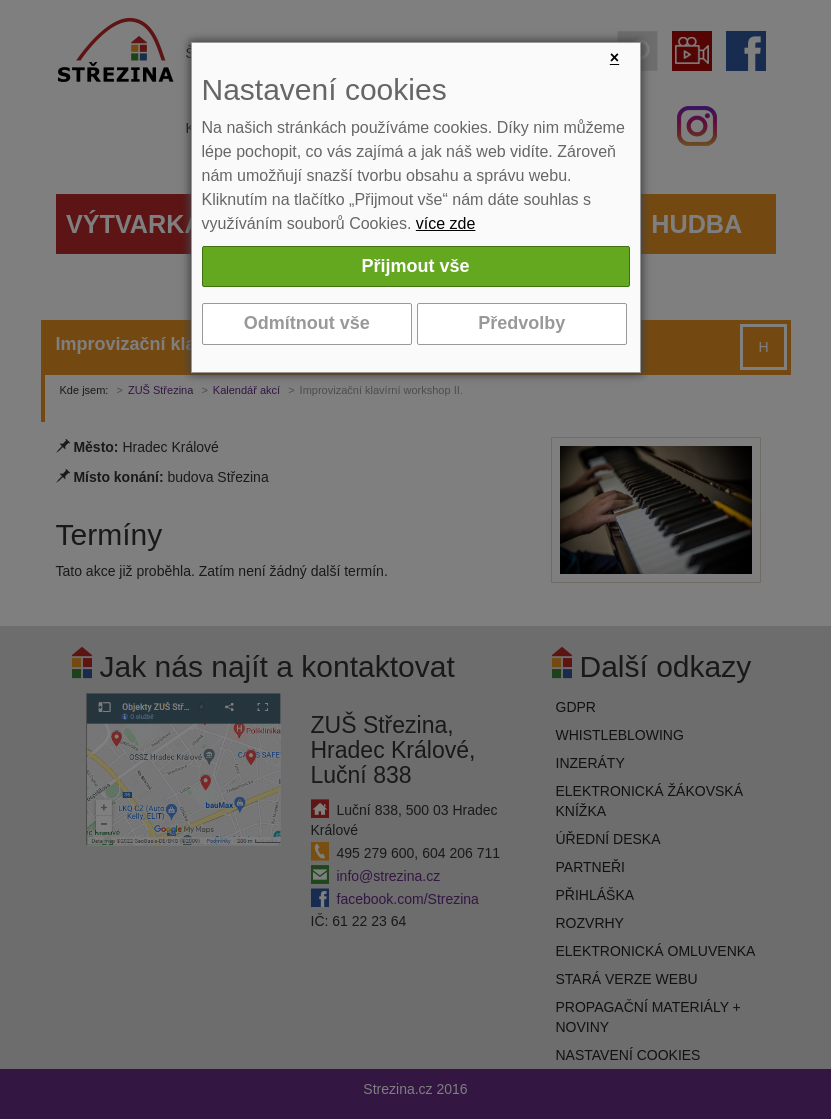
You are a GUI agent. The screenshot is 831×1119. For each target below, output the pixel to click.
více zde (446, 223)
